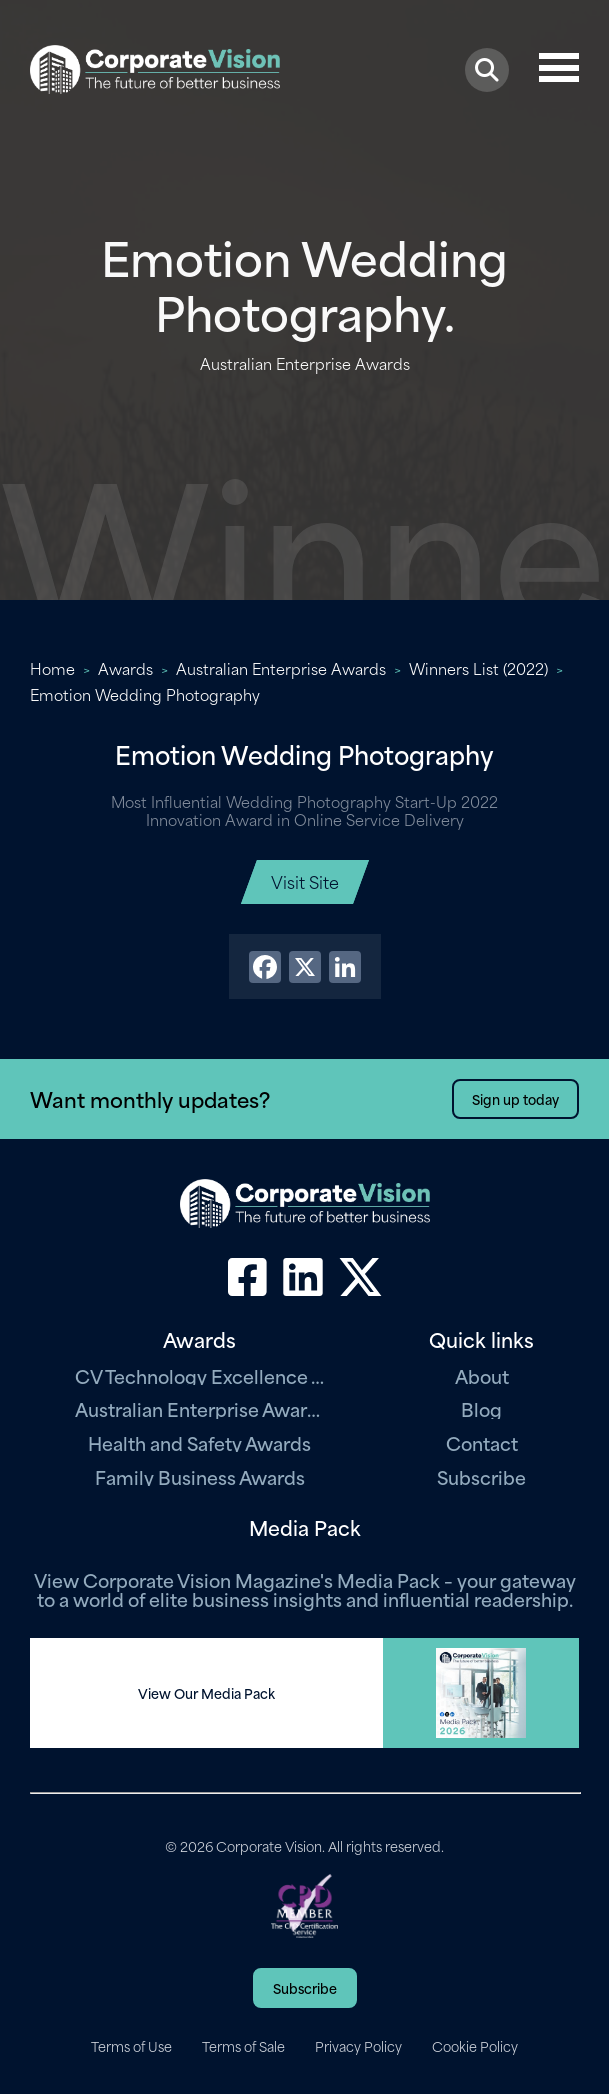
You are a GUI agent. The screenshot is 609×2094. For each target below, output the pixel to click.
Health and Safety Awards (199, 1442)
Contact (482, 1442)
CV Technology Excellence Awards (200, 1375)
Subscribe (481, 1476)
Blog (481, 1408)
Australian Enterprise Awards (281, 668)
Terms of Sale (243, 2046)
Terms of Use (131, 2046)
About (482, 1375)
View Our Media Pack (206, 1693)
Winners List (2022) (478, 668)
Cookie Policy (475, 2046)
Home (52, 668)
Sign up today (515, 1098)
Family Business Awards (200, 1476)
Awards (125, 668)
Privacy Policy (358, 2046)
